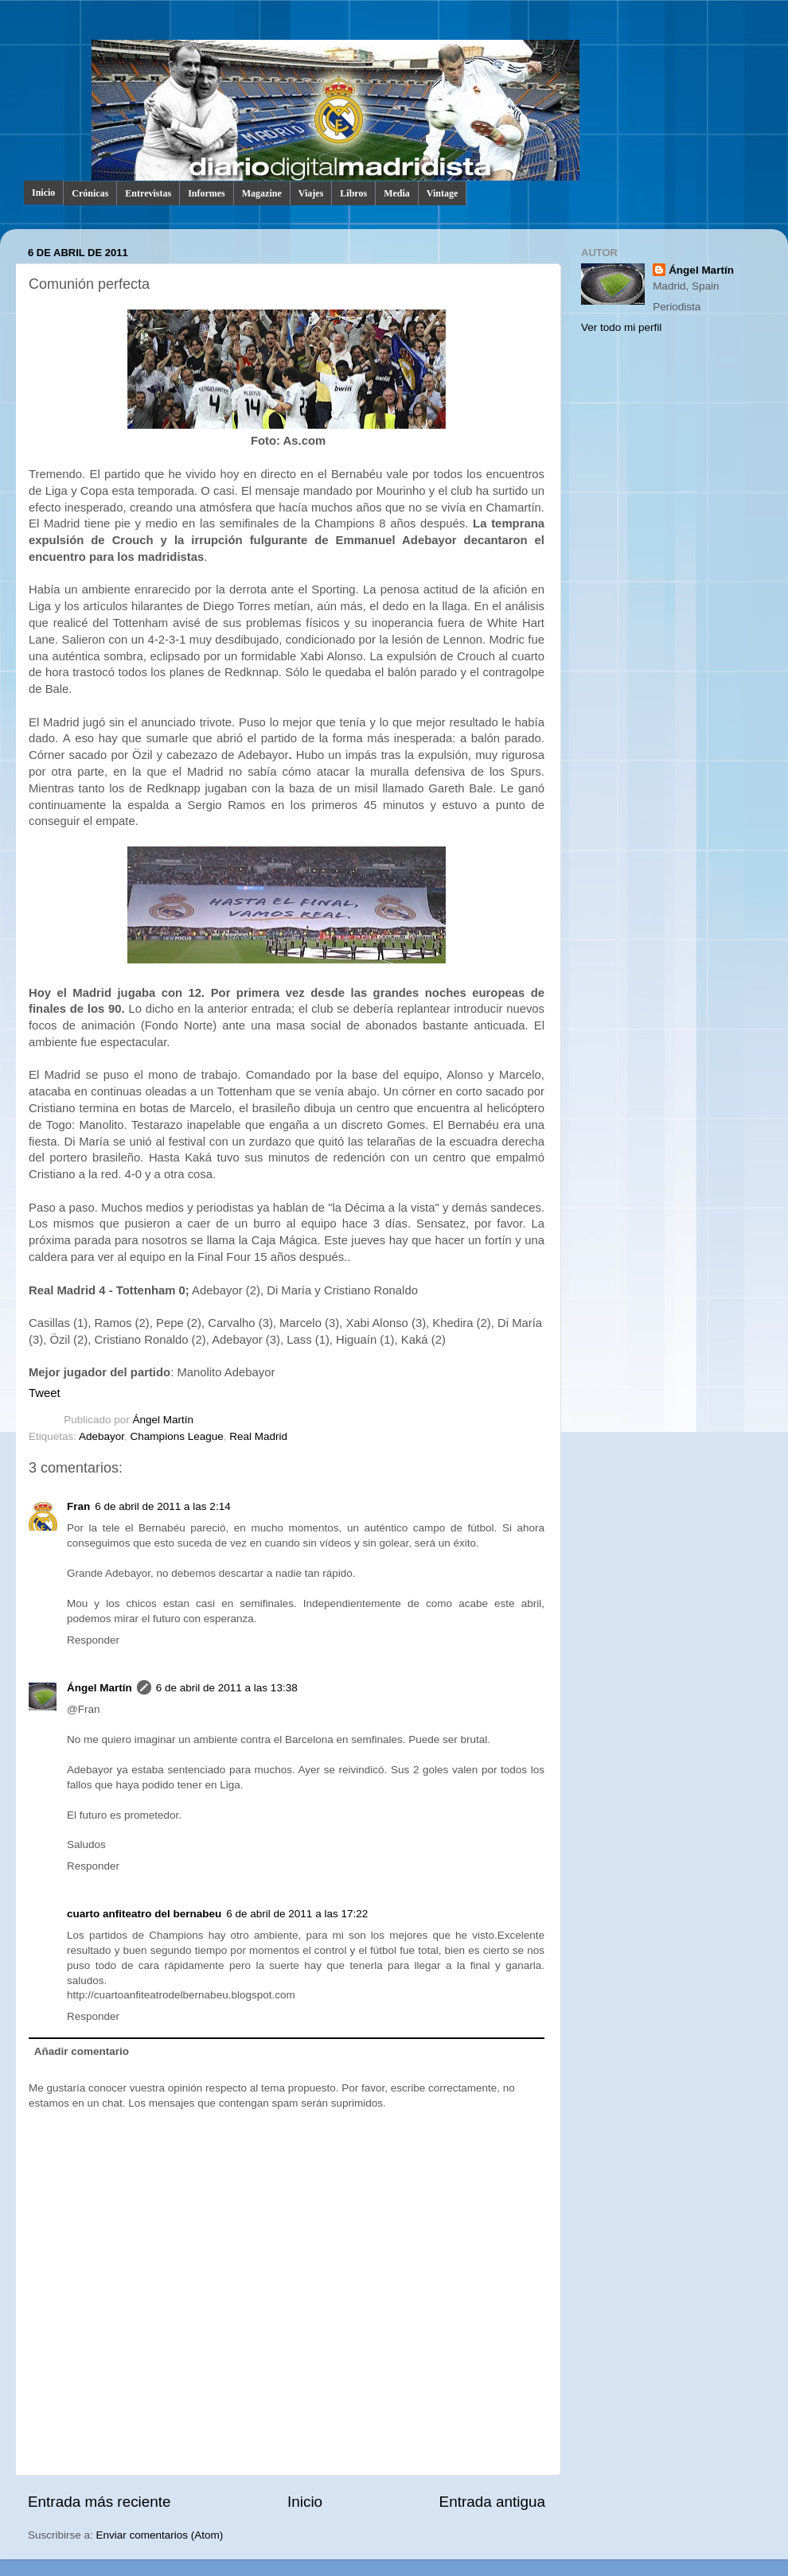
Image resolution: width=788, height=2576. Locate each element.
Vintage (442, 193)
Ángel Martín (163, 1420)
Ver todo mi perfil (621, 327)
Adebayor (101, 1436)
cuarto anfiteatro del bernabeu (144, 1914)
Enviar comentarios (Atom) (160, 2535)
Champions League (177, 1436)
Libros (353, 193)
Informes (206, 193)
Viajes (311, 193)
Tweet (44, 1393)
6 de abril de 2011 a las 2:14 (162, 1506)
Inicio (43, 192)
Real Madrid (258, 1436)
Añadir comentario (81, 2051)
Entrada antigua (492, 2501)
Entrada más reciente (99, 2501)
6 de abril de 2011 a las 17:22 (297, 1914)
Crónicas (90, 193)
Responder (93, 1640)
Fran (78, 1506)
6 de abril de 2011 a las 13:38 (227, 1688)
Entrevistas (148, 193)
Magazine (262, 193)
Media (397, 193)
